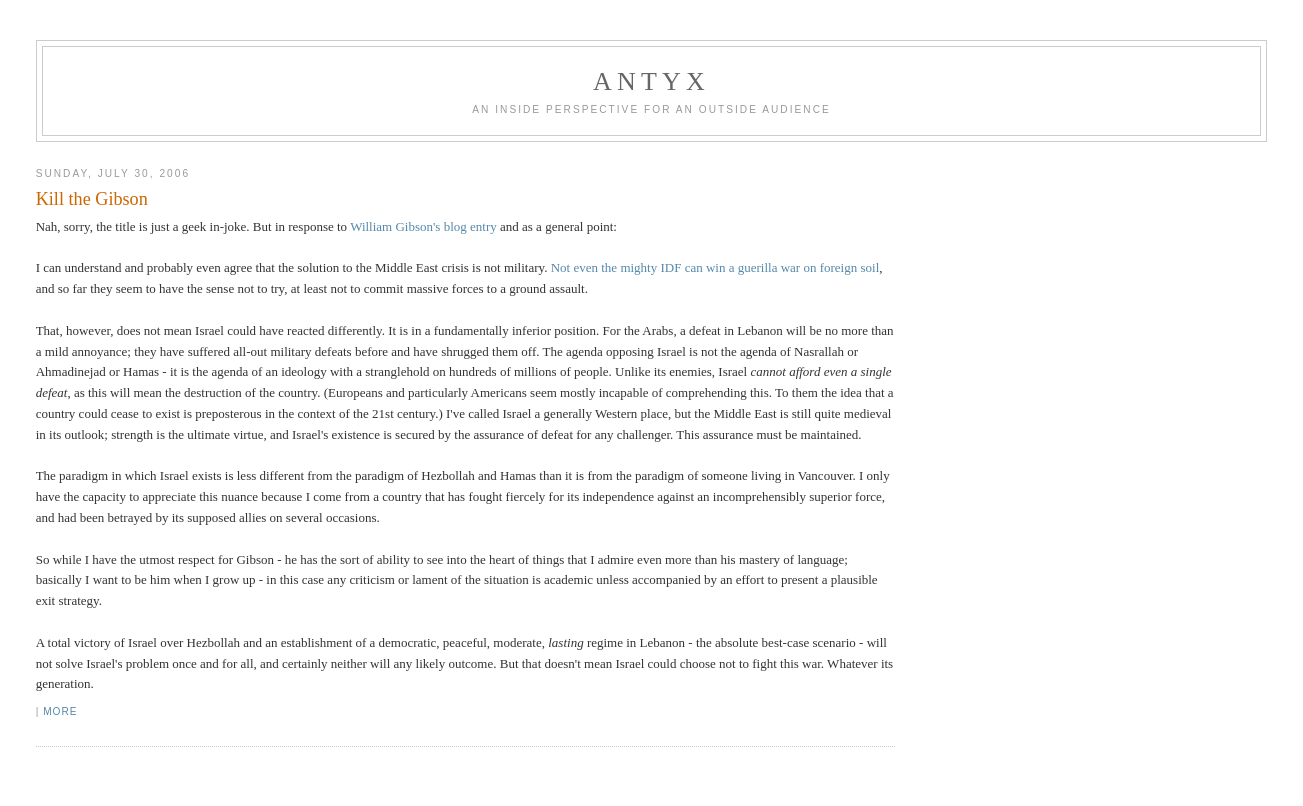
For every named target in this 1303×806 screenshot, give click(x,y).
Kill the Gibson (92, 199)
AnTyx (651, 81)
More (60, 711)
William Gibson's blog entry (423, 226)
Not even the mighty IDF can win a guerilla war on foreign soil (715, 267)
